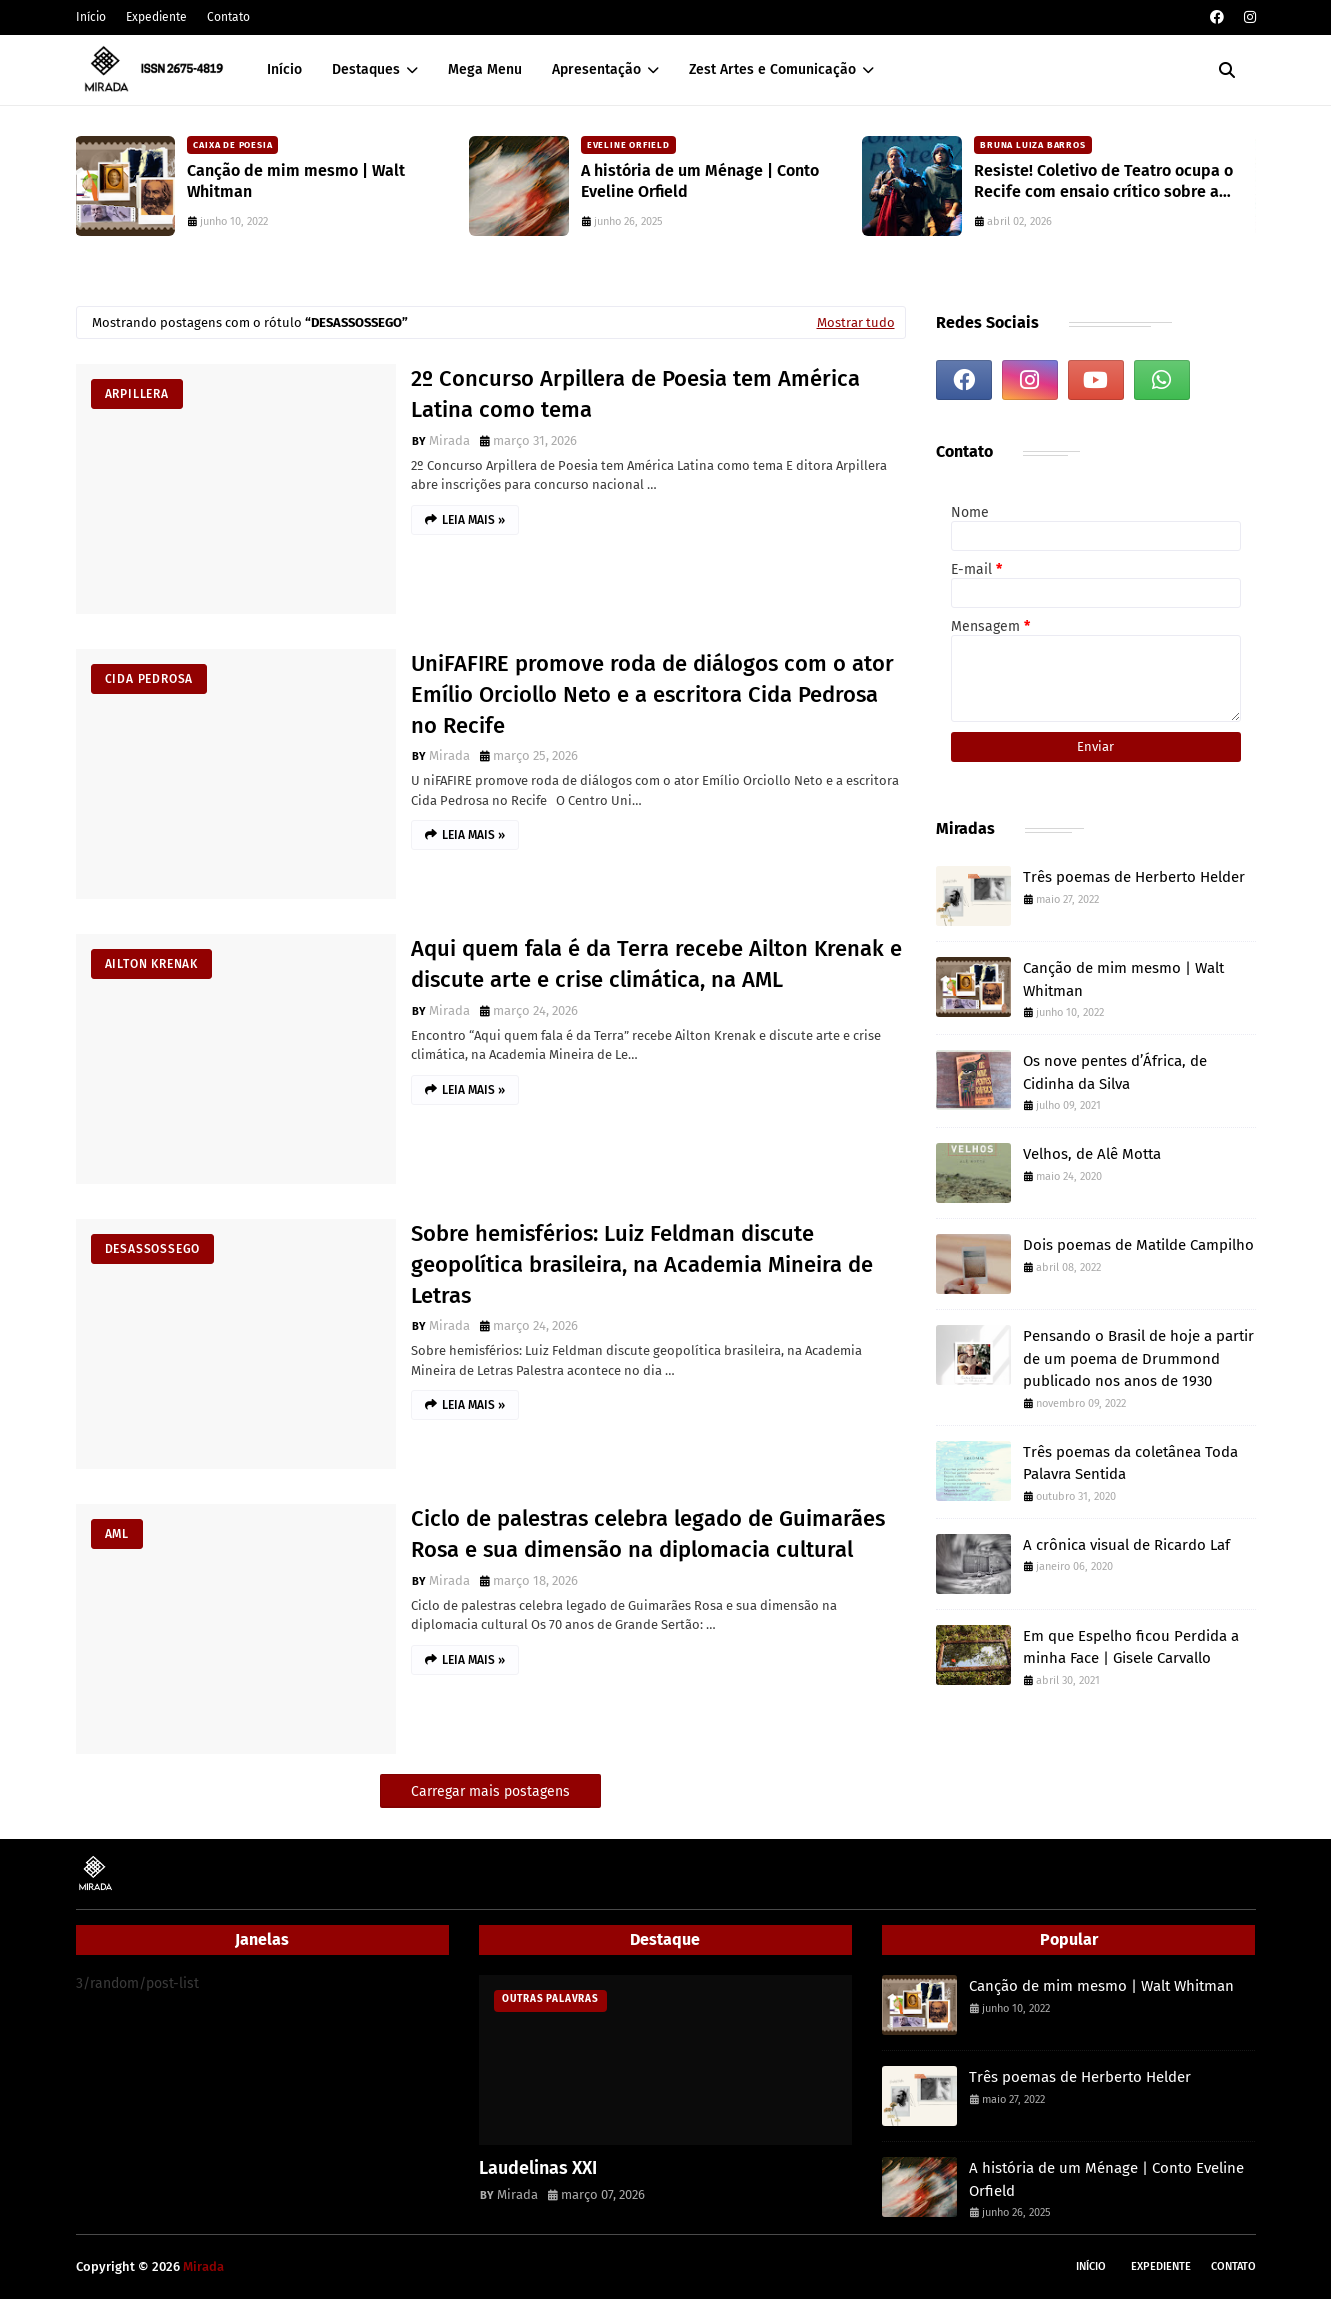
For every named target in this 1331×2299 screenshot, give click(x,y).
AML (117, 1534)
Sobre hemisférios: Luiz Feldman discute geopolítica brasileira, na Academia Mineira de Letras (642, 1264)
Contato (228, 17)
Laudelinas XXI (538, 2168)
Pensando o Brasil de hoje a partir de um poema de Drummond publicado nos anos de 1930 (1138, 1358)
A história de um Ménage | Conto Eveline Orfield (700, 181)
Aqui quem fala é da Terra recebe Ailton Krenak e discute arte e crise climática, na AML (656, 964)
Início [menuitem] (284, 69)
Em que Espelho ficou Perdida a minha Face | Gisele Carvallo (1131, 1647)
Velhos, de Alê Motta (1092, 1154)
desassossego (153, 1249)
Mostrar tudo (856, 322)
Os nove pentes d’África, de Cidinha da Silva (1115, 1072)
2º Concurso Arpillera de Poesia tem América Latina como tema (635, 394)
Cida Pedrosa (149, 679)
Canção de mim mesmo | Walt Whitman (296, 181)
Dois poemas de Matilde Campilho (1138, 1245)
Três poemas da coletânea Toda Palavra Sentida (1130, 1463)
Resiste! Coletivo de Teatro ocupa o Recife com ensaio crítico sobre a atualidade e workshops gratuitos (1103, 182)
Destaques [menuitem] (366, 69)
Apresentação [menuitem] (596, 69)
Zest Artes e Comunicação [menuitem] (772, 69)
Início (91, 17)
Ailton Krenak (151, 964)
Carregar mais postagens (490, 1791)
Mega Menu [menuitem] (485, 69)
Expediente (156, 17)
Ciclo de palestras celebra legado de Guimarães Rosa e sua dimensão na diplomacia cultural (648, 1534)
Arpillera (137, 394)
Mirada (449, 440)
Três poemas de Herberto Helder (1134, 877)
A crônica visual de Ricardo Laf (1126, 1545)
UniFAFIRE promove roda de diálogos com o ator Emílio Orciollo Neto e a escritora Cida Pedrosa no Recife (652, 694)
